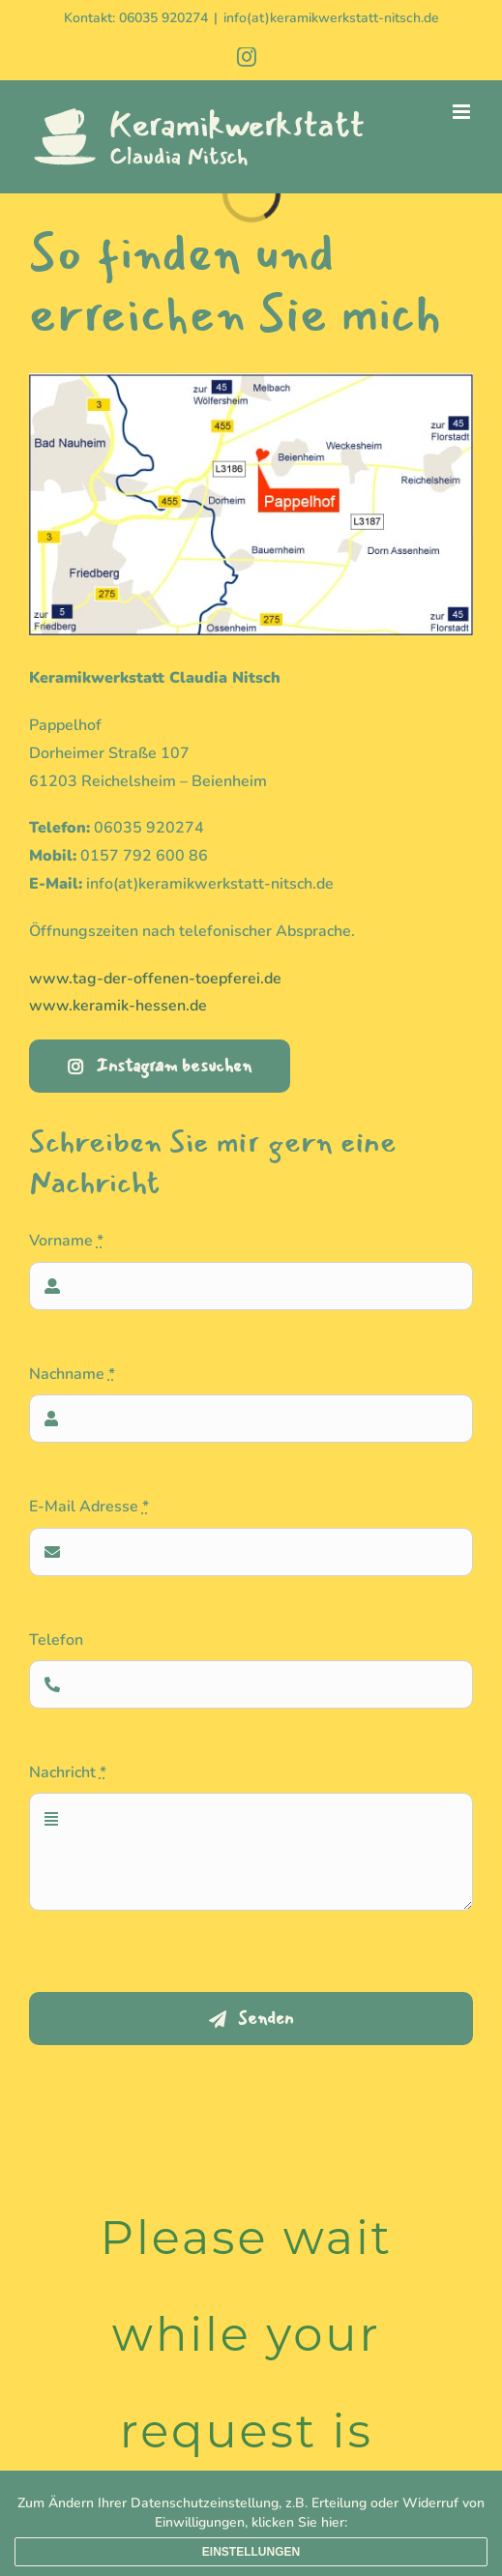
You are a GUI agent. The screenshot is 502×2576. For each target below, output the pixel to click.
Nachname (72, 1374)
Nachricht (67, 1772)
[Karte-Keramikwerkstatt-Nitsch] (251, 381)
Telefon (56, 1640)
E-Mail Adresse (89, 1506)
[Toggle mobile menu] (463, 112)
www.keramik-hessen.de (118, 1005)
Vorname (66, 1240)
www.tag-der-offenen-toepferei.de (155, 978)
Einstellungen (251, 2552)
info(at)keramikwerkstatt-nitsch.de (331, 18)
